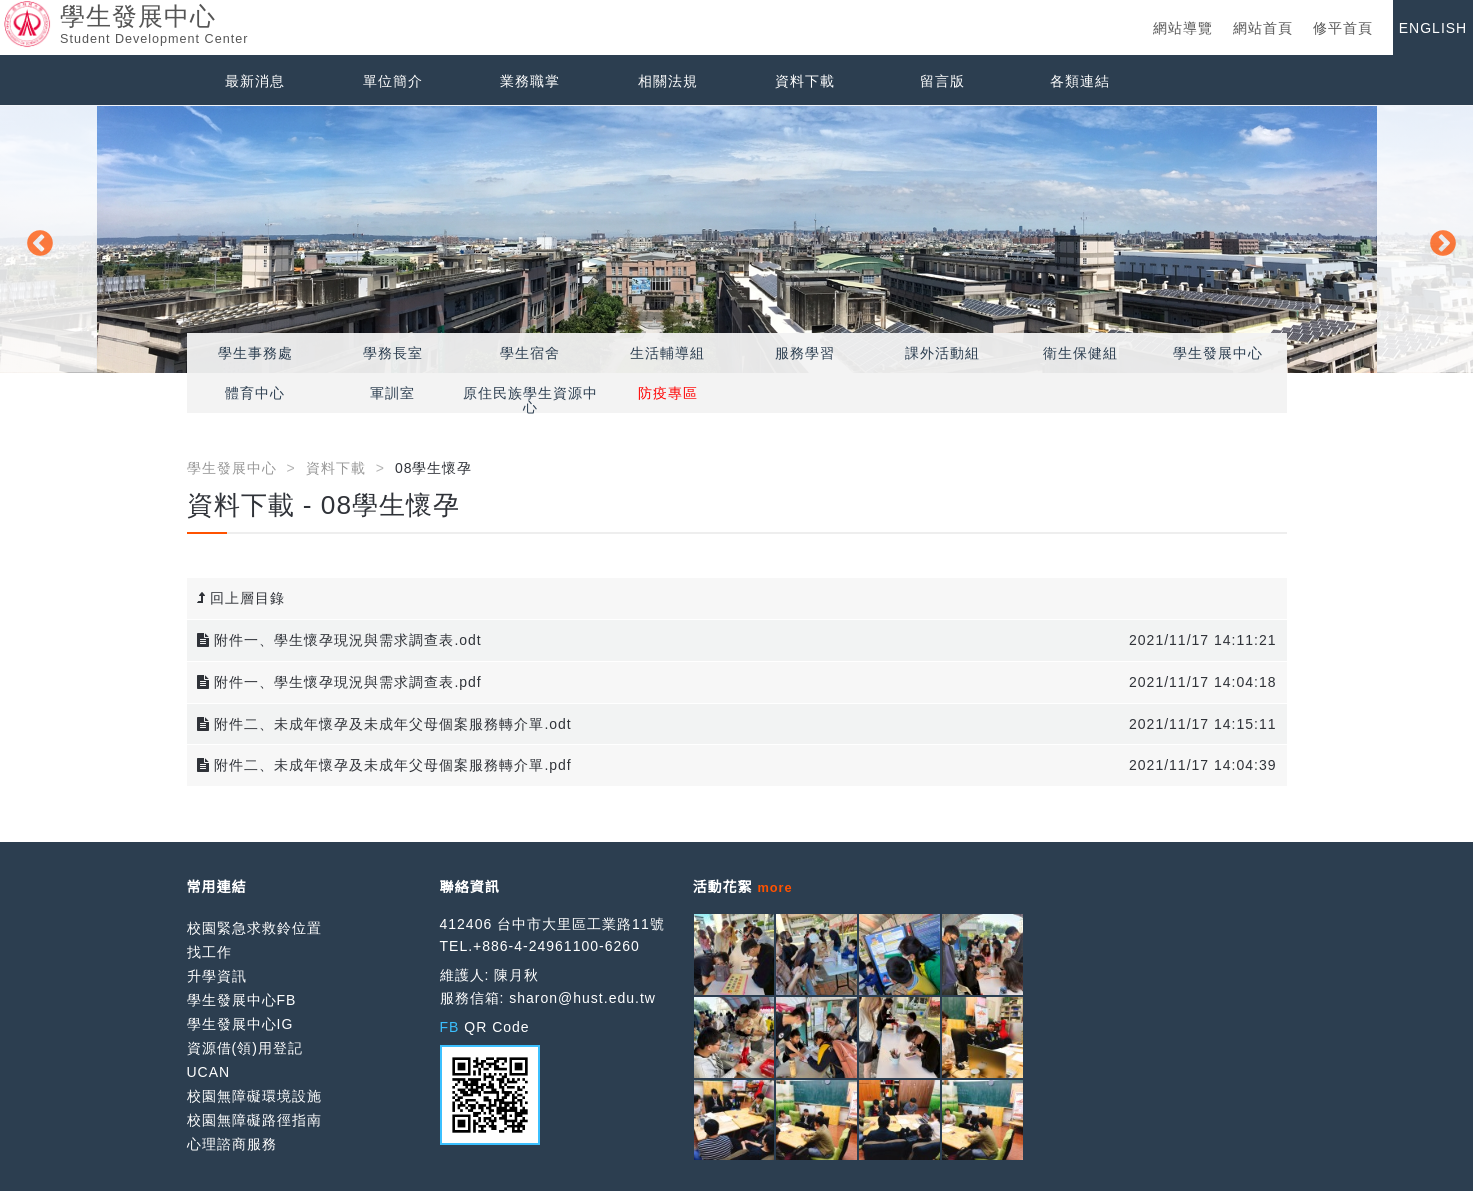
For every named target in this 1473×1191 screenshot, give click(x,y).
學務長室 (393, 353)
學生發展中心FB (242, 1000)
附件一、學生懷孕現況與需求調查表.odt (339, 640)
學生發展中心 (1218, 353)
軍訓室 (392, 393)
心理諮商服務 (232, 1144)
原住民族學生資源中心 (530, 400)
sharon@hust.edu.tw (582, 998)
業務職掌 (530, 81)
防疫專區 (668, 393)
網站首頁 (1263, 28)
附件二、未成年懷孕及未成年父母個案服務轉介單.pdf (384, 765)
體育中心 (255, 393)
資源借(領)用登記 (245, 1048)
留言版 (942, 81)
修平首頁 (1343, 28)
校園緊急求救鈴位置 (254, 928)
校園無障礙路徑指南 (254, 1120)
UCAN (209, 1072)
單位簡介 (393, 81)
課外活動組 (942, 353)
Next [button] (1438, 239)
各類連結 (1080, 81)
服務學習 (805, 353)
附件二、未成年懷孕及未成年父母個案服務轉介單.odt (384, 724)
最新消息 (255, 81)
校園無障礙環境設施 (254, 1096)
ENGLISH (1433, 28)
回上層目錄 (241, 598)
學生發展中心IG (240, 1024)
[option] (736, 239)
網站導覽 (1183, 28)
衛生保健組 (1080, 353)
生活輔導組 (667, 353)
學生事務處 (255, 353)
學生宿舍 (530, 353)
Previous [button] (35, 239)
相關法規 (668, 81)
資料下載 (805, 81)
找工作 (209, 952)
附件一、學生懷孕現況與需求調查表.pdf (339, 682)
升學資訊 (217, 976)
